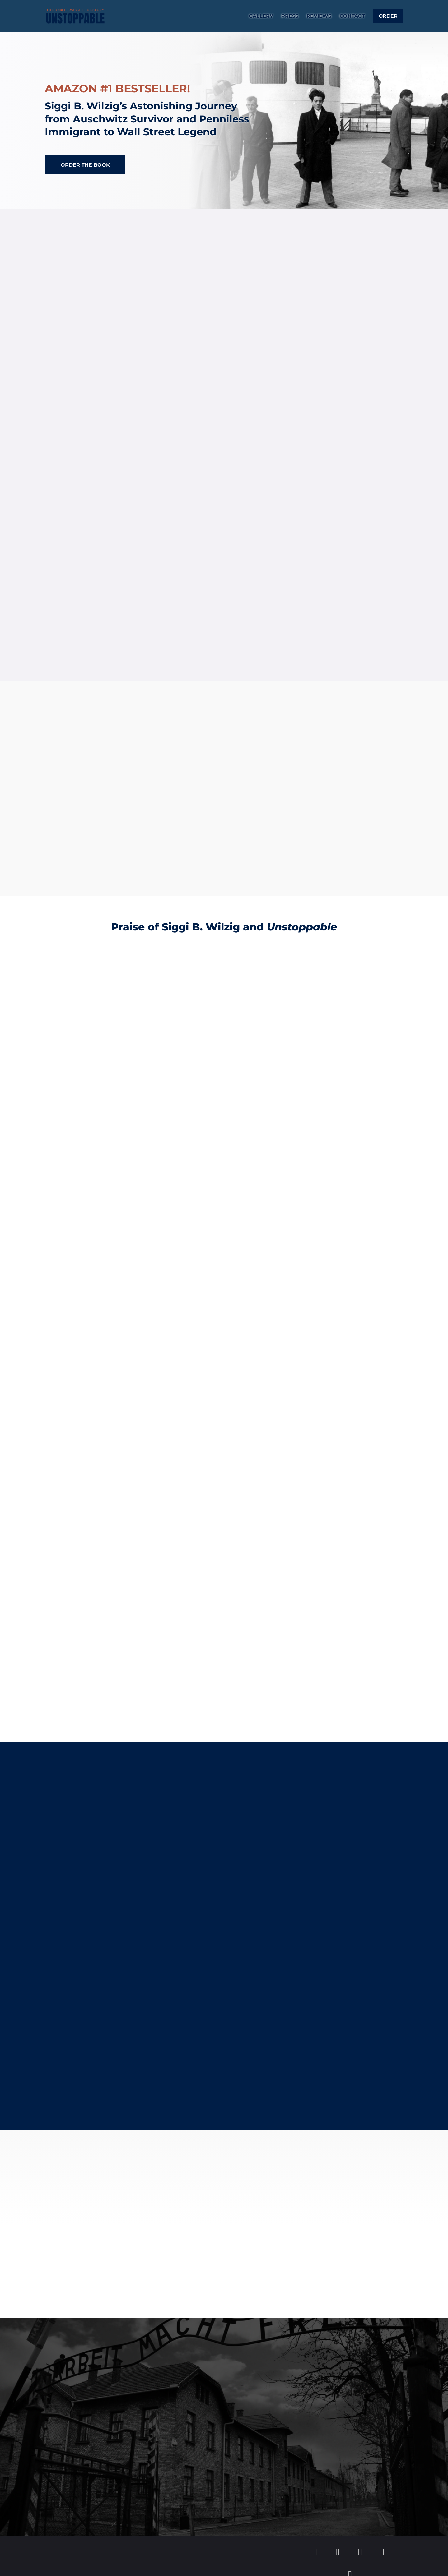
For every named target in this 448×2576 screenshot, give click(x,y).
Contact (352, 17)
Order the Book (85, 165)
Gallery (261, 17)
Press (289, 17)
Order (388, 17)
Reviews (318, 17)
